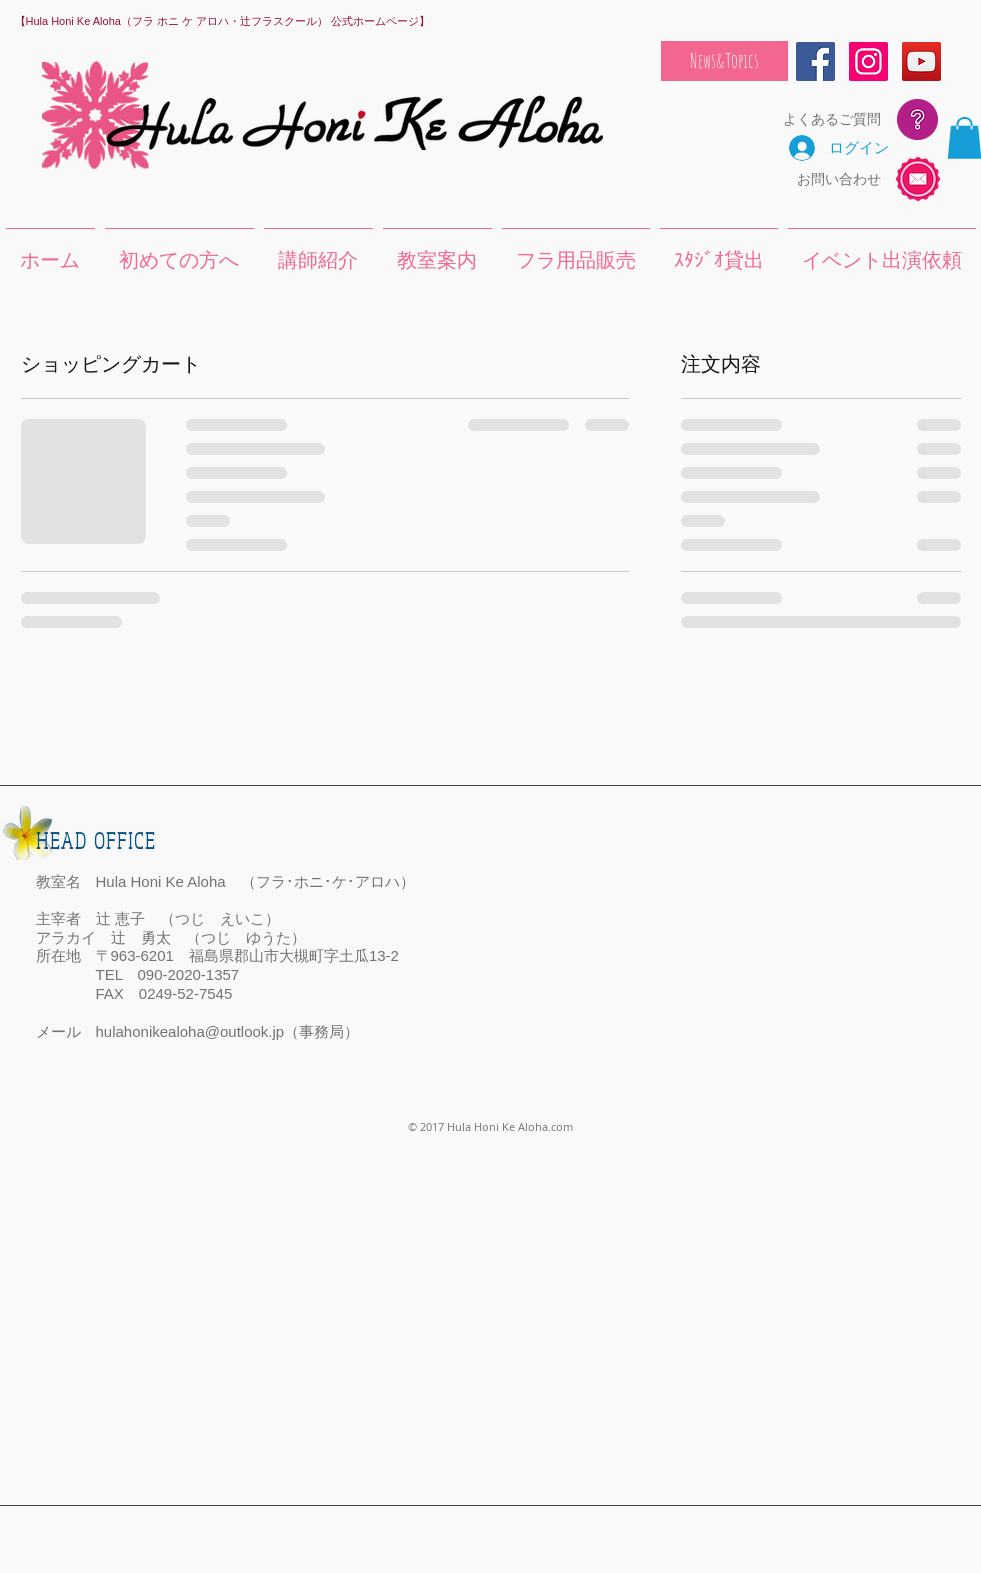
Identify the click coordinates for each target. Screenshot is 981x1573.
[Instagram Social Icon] (868, 61)
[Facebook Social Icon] (815, 61)
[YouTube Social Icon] (921, 61)
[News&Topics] (724, 61)
